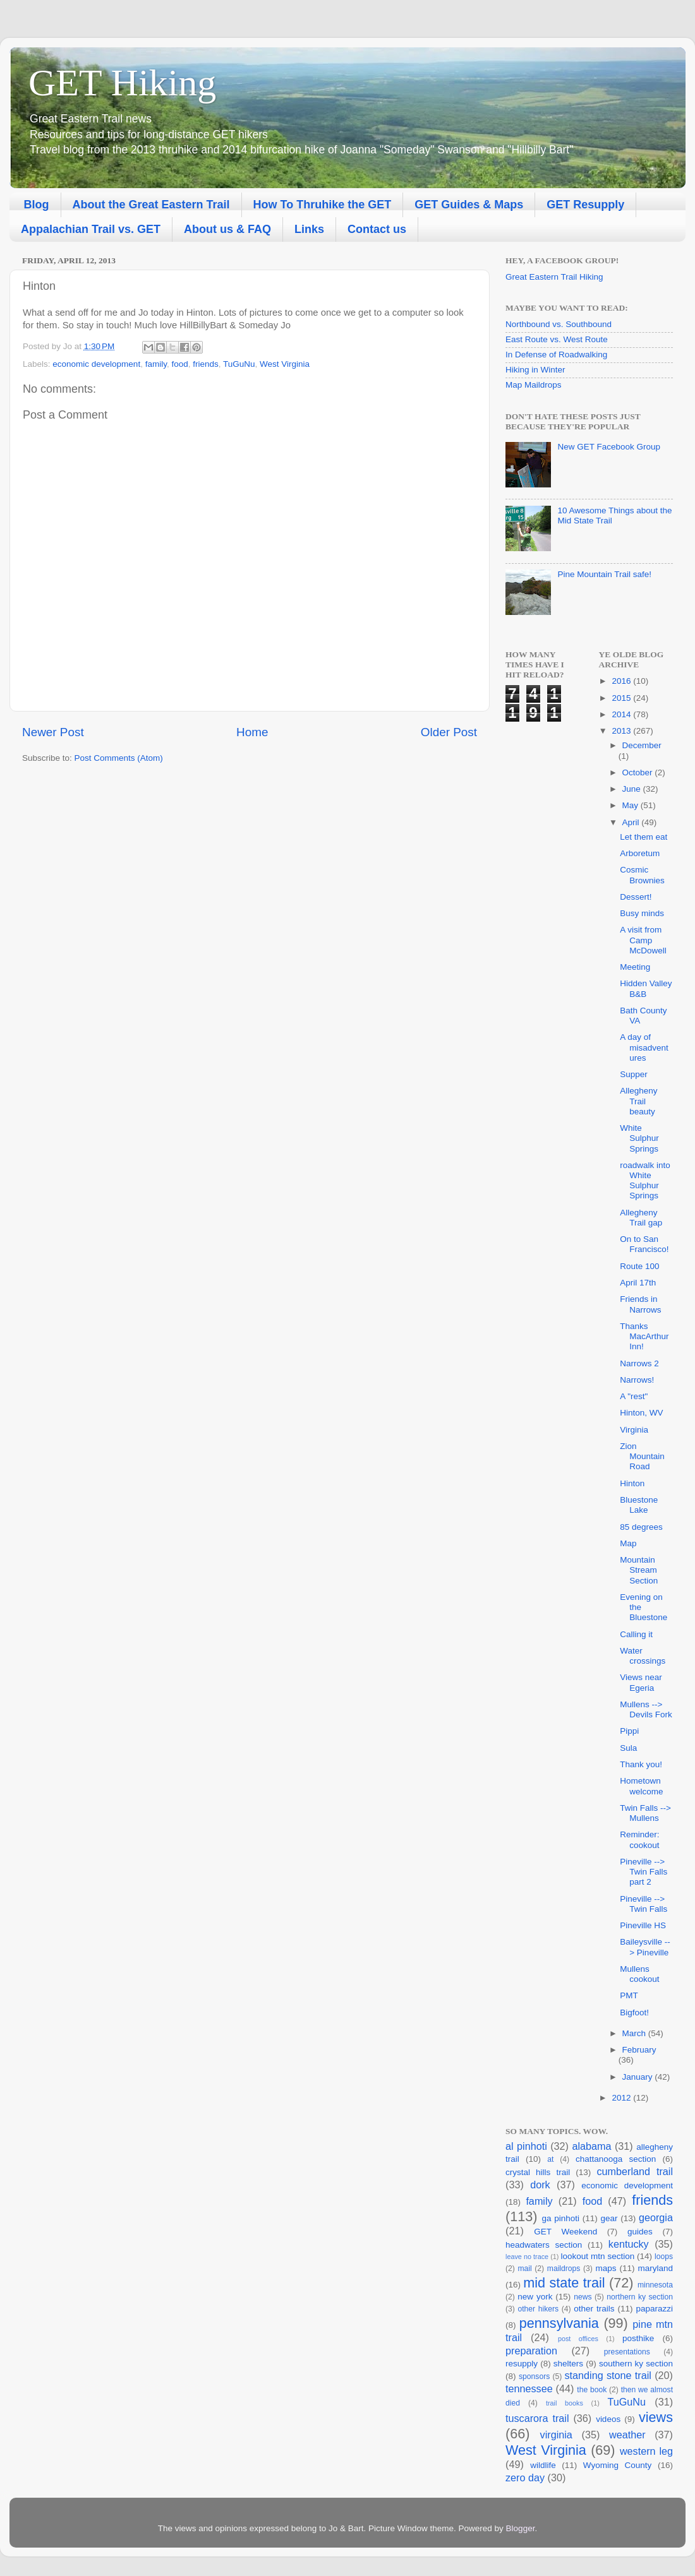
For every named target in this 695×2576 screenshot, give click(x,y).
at (550, 2159)
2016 (622, 681)
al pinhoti (526, 2146)
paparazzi (654, 2308)
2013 (622, 731)
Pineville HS (643, 1925)
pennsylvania (559, 2323)
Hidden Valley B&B (646, 988)
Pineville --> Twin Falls (643, 1904)
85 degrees (641, 1527)
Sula (628, 1748)
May (631, 805)
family (156, 364)
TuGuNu (239, 364)
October (638, 772)
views (656, 2417)
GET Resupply (585, 204)
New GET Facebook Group (608, 446)
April (632, 822)
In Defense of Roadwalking (556, 354)
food (179, 364)
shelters (568, 2363)
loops (664, 2256)
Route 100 (639, 1266)
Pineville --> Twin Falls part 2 (643, 1872)
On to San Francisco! (644, 1244)
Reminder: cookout (639, 1839)
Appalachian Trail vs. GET (90, 229)
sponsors (534, 2376)
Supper (634, 1074)
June (632, 789)
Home (252, 732)
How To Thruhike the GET (322, 204)
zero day (525, 2477)
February (639, 2049)
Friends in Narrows (640, 1304)
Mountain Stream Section (639, 1570)
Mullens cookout (639, 1974)
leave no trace (526, 2256)
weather (627, 2434)
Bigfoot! (634, 2012)
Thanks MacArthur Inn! (644, 1336)
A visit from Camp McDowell (643, 940)
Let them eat (643, 837)
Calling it (636, 1634)
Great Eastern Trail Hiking (554, 277)
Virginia (634, 1429)
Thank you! (641, 1764)
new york (534, 2296)
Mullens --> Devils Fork (646, 1709)
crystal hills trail (537, 2172)
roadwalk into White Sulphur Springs (645, 1180)
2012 (622, 2097)
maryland (655, 2268)
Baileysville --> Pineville (645, 1947)
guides (640, 2231)
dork (540, 2184)
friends (206, 364)
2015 (622, 698)
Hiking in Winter (535, 369)
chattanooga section (616, 2159)
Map (628, 1543)
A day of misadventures (644, 1047)
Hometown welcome (641, 1786)
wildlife (543, 2465)
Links (309, 229)
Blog (36, 204)
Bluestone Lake (639, 1505)
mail (524, 2268)
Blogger (520, 2528)
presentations (627, 2351)
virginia (556, 2434)
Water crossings (642, 1656)
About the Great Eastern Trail (151, 204)
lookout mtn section (598, 2256)
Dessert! (635, 897)
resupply (521, 2363)
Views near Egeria (641, 1682)
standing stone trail (607, 2375)
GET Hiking (122, 83)
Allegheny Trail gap (641, 1217)
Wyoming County (617, 2465)
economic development (96, 364)
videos (608, 2419)
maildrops (564, 2268)
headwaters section (543, 2245)
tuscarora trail (537, 2418)
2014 (622, 714)
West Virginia (285, 364)
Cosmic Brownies (642, 875)
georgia (656, 2217)
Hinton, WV (641, 1412)
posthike (638, 2338)
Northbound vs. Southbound (558, 324)
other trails (594, 2308)
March (635, 2033)
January (638, 2077)
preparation (531, 2350)
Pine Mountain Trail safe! (604, 574)
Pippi (629, 1731)
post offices (578, 2338)
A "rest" (634, 1396)
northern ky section (640, 2297)
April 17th (638, 1282)
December (642, 745)
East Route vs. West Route (556, 339)
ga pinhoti (560, 2218)
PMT (629, 1995)
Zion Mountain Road (642, 1456)
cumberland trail (634, 2171)
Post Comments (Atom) (119, 758)
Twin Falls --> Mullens (645, 1813)
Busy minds (642, 913)
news (582, 2297)
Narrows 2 (639, 1363)
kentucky (628, 2244)
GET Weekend (565, 2231)
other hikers (538, 2309)
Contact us (377, 229)
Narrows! (637, 1380)
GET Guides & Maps (468, 204)
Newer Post (53, 732)
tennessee (529, 2388)
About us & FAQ (227, 229)
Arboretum (640, 853)
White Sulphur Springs (639, 1138)
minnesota (655, 2285)
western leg (646, 2451)
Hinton (632, 1483)
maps (605, 2268)
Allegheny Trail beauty (638, 1101)
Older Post (449, 732)
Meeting (635, 967)
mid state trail (564, 2283)
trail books (564, 2403)
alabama (591, 2146)
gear (608, 2218)
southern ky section (636, 2363)
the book (592, 2389)
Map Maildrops (533, 385)
